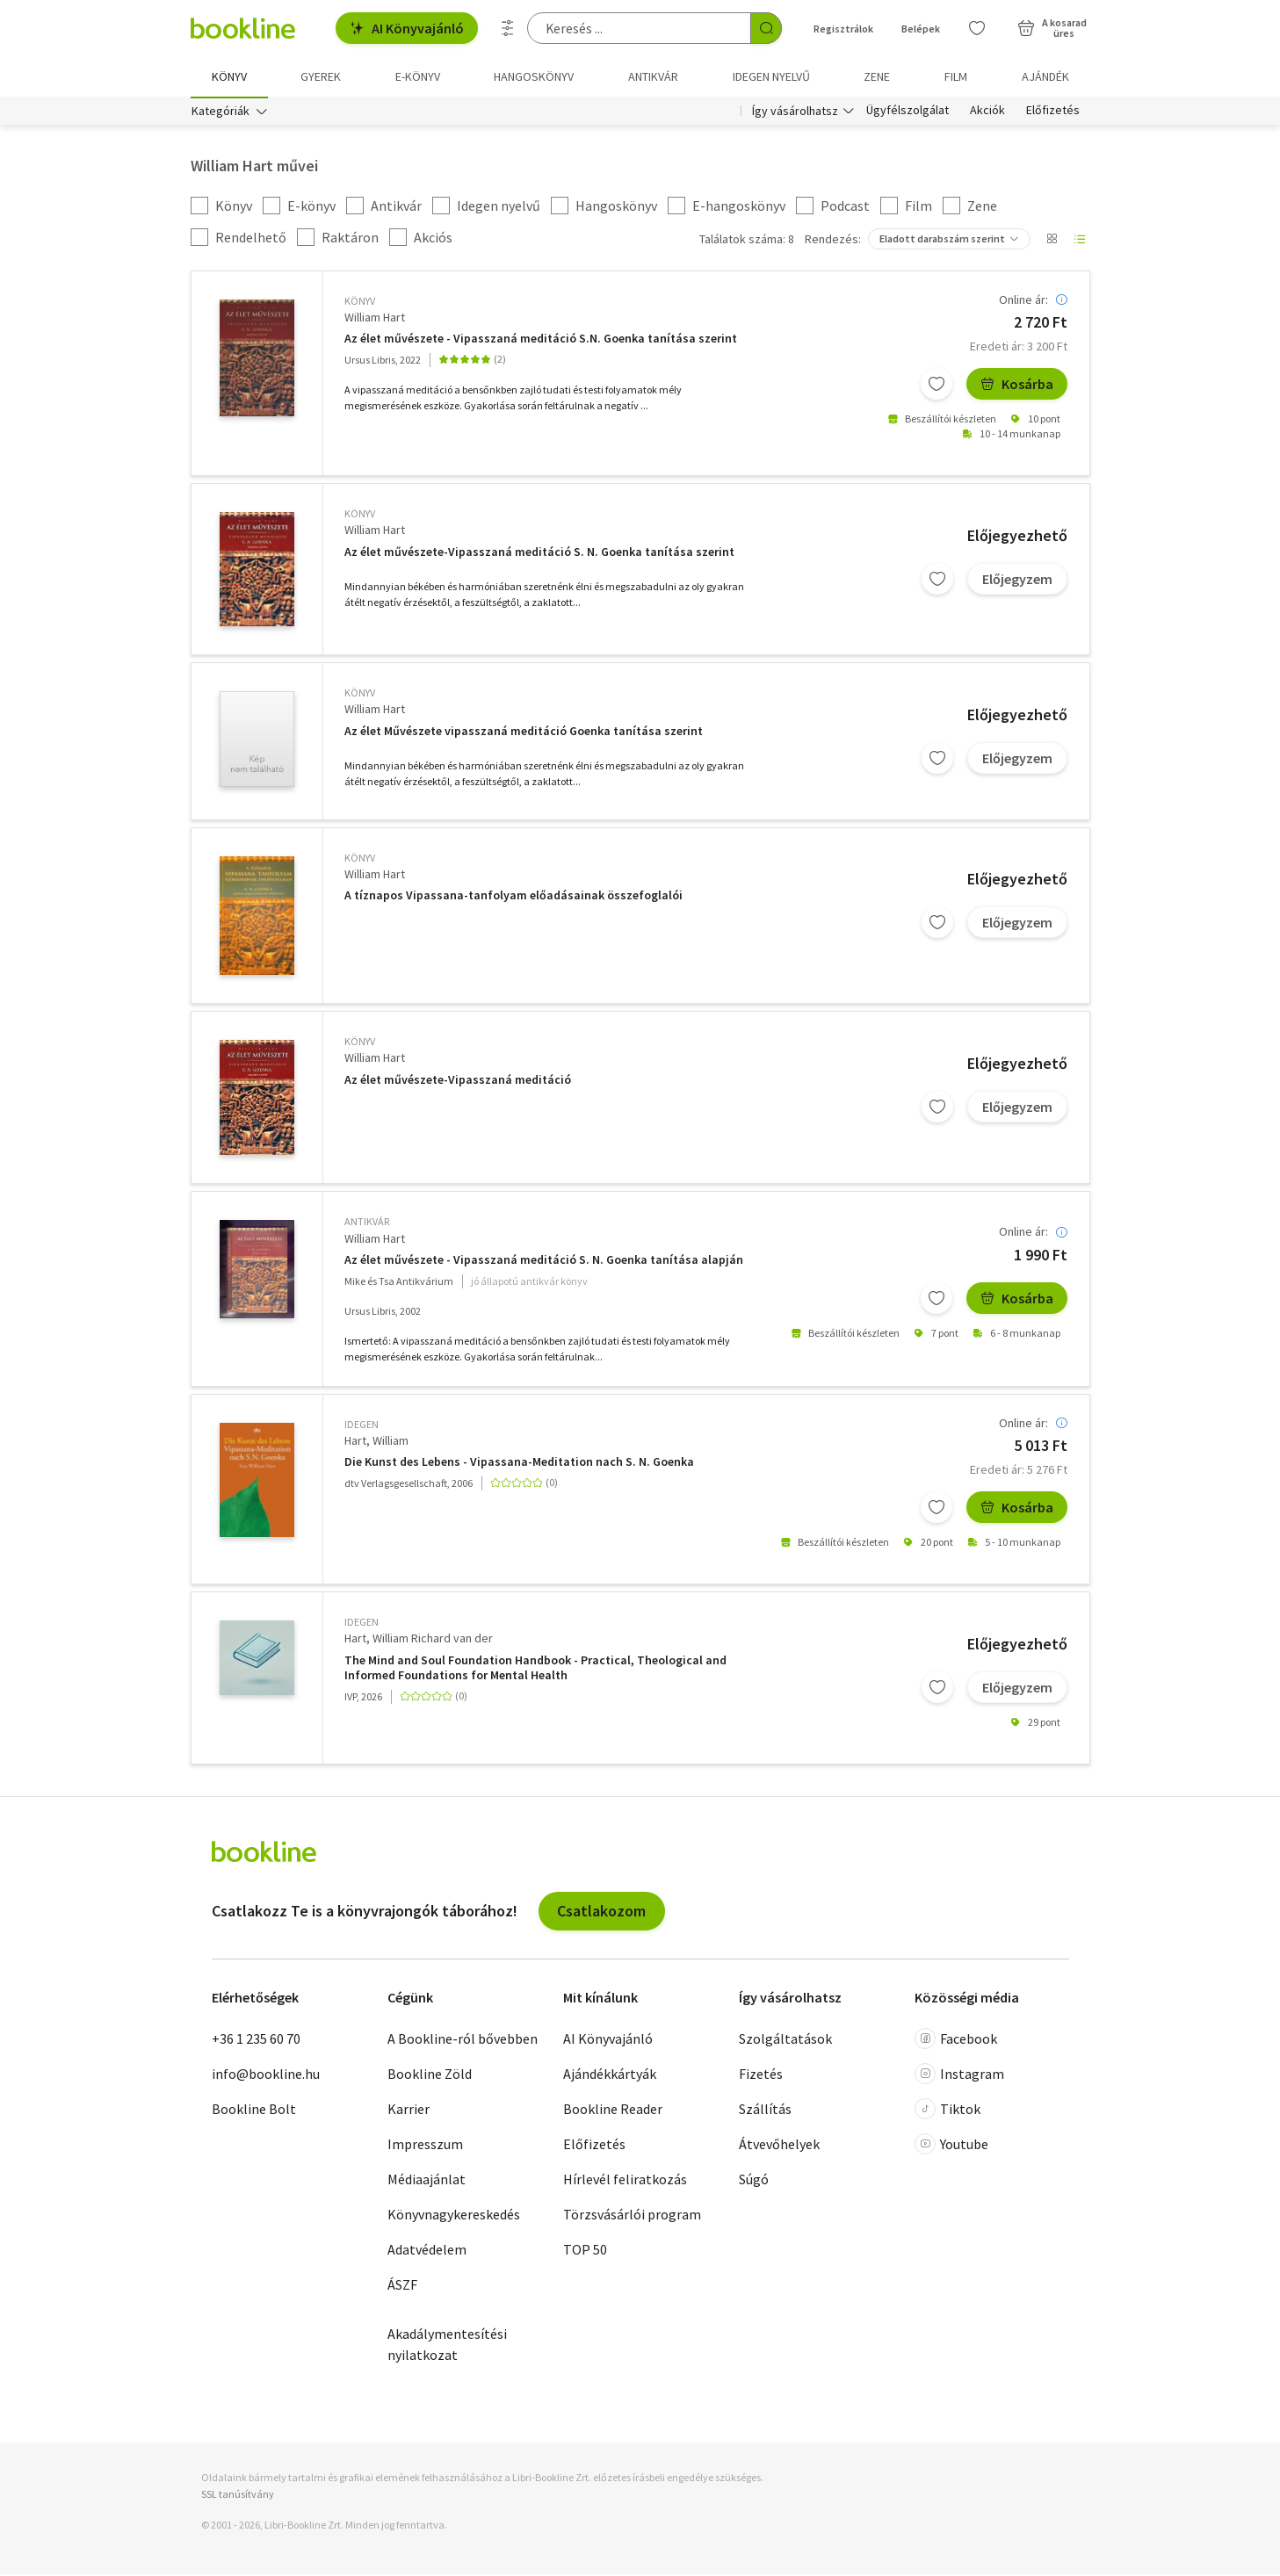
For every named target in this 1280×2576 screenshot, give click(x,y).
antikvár (366, 1223)
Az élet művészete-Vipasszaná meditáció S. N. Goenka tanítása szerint (539, 553)
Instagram (959, 2075)
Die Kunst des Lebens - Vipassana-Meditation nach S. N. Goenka (519, 1463)
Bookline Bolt (254, 2110)
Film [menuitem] (955, 76)
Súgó (754, 2181)
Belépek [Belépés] (920, 28)
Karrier (408, 2110)
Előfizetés (1053, 112)
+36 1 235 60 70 (256, 2040)
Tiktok (947, 2110)
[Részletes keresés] (508, 28)
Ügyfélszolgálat (907, 112)
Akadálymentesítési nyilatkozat (447, 2346)
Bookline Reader (612, 2110)
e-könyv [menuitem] (417, 76)
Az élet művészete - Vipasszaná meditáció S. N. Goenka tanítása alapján (543, 1261)
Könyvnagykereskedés (453, 2216)
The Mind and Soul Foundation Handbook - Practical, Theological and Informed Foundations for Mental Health (535, 1670)
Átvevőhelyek (779, 2145)
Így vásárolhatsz (795, 112)
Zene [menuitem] (877, 76)
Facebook (956, 2040)
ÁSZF (402, 2286)
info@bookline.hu (266, 2075)
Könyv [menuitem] (229, 76)
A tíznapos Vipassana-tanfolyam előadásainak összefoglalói (513, 897)
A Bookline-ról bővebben (462, 2040)
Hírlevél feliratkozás (625, 2181)
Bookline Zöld (429, 2075)
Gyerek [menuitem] (320, 76)
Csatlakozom (601, 1912)
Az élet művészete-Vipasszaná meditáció (457, 1081)
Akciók (987, 112)
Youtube (951, 2145)
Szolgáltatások (785, 2040)
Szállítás (765, 2110)
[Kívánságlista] (977, 28)
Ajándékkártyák (609, 2075)
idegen (361, 1425)
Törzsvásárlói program (632, 2216)
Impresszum (425, 2145)
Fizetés (761, 2075)
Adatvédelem (426, 2251)
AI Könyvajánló (407, 28)
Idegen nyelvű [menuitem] (771, 76)
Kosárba (1016, 385)
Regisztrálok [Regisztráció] (843, 28)
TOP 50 (585, 2251)
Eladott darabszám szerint (942, 240)
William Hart (374, 319)
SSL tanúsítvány (237, 2495)
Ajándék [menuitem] (1045, 76)
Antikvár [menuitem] (653, 76)
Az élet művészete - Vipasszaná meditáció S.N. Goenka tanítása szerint (540, 340)
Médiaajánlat (426, 2181)
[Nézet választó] (1051, 240)
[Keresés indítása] (766, 28)
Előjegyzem (1017, 580)
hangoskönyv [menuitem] (534, 76)
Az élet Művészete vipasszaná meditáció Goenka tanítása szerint (523, 732)
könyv (359, 302)
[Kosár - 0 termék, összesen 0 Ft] (1052, 28)
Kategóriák (220, 112)
